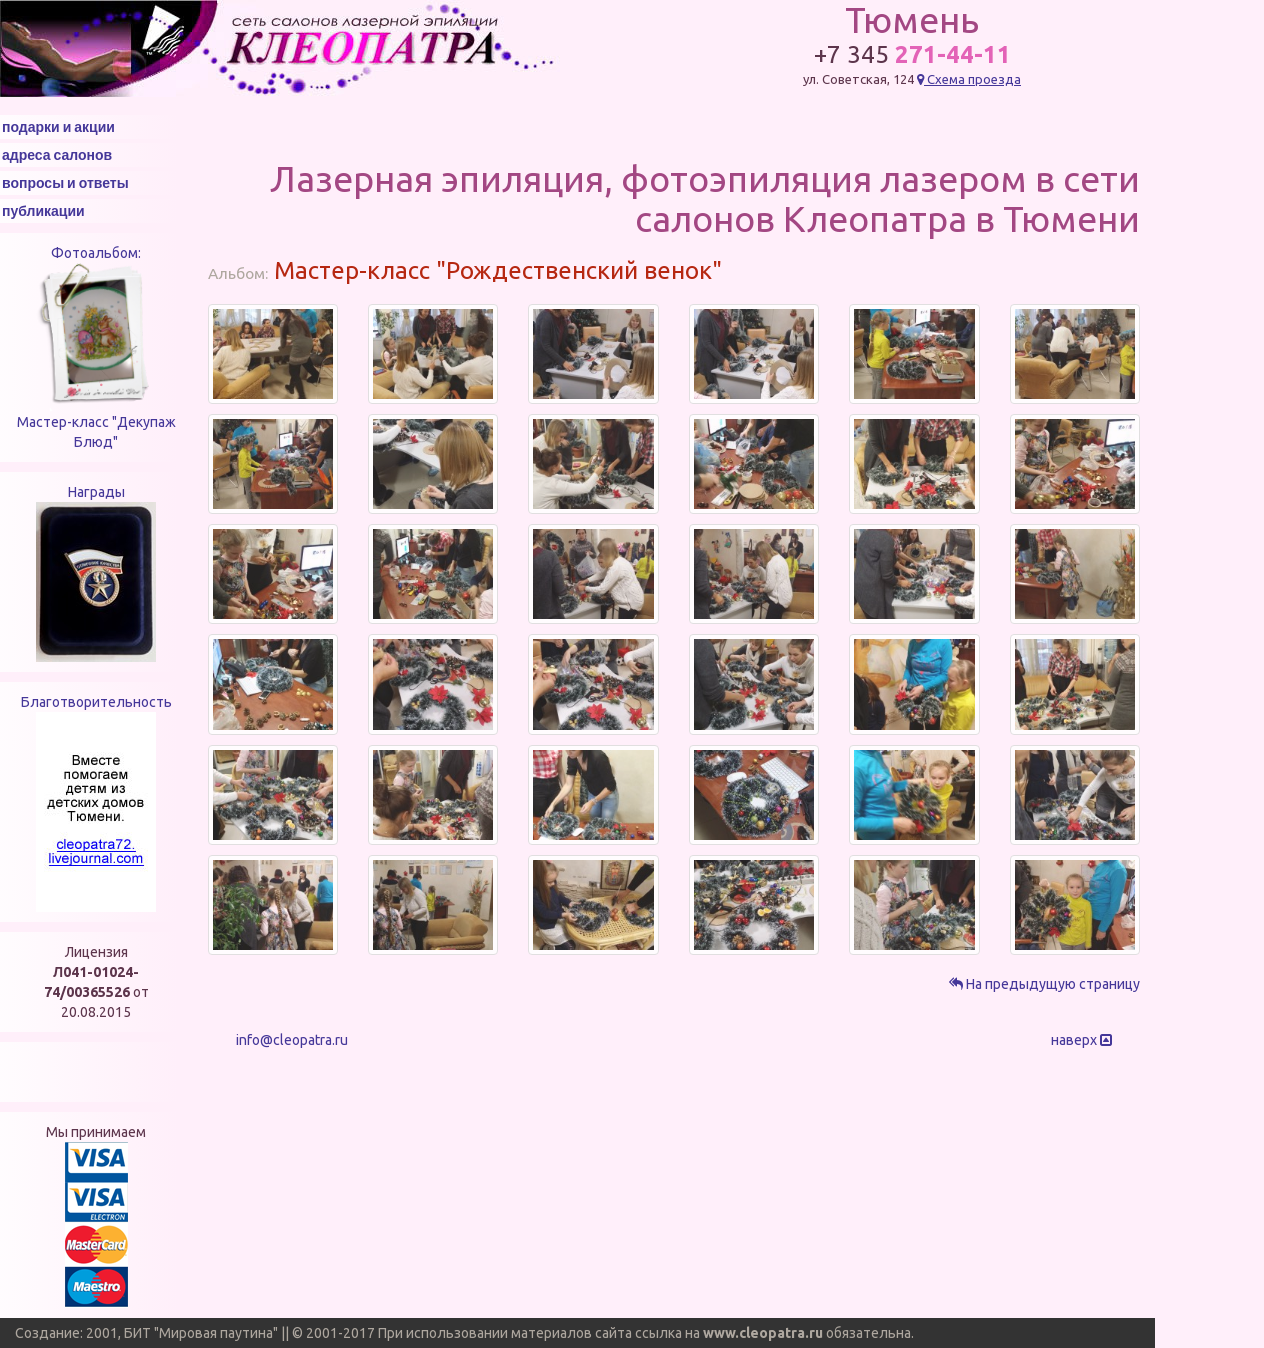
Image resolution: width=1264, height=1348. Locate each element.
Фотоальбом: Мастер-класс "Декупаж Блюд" (96, 347)
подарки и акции (58, 127)
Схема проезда (969, 79)
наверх (1081, 1040)
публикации (43, 211)
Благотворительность (96, 702)
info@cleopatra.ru (292, 1040)
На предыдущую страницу (1044, 984)
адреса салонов (57, 155)
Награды (96, 492)
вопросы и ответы (65, 183)
